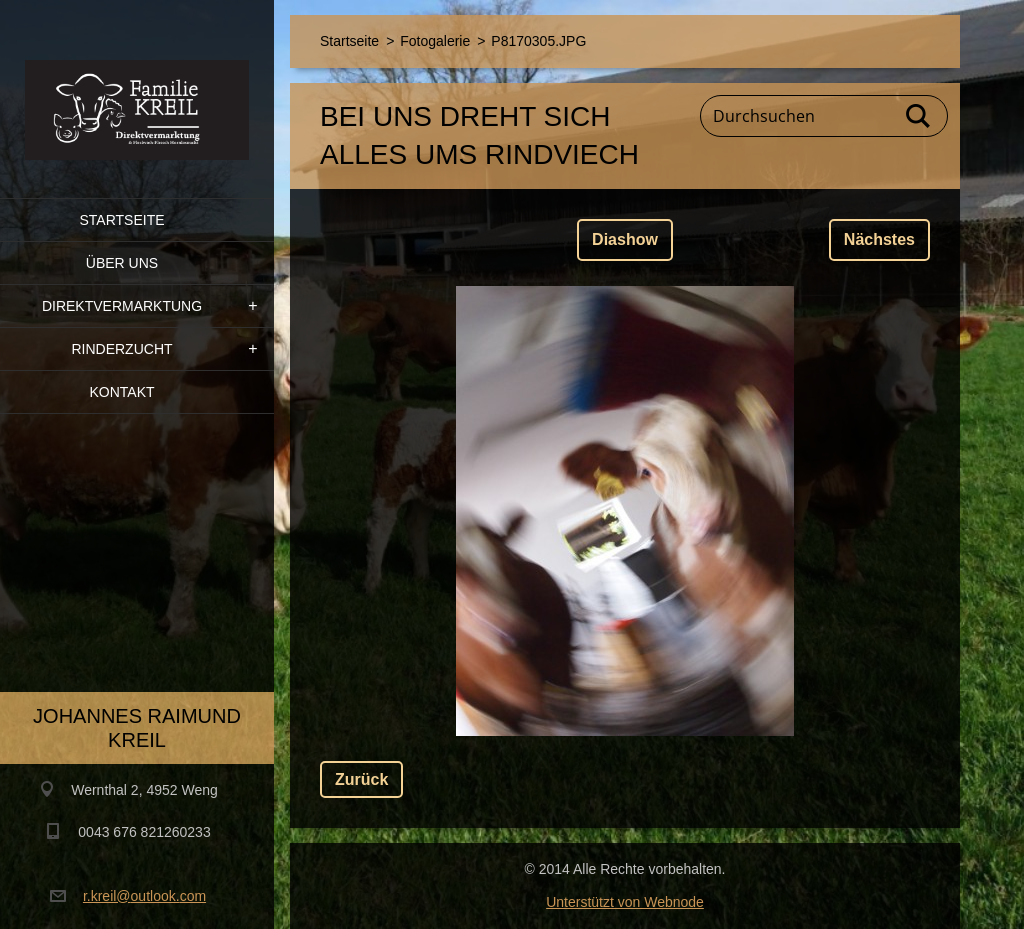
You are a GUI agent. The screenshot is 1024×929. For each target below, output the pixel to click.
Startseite (121, 220)
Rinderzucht (121, 349)
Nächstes (879, 239)
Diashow (625, 239)
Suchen (919, 116)
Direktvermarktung (122, 306)
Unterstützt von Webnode (625, 902)
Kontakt (121, 392)
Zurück (361, 779)
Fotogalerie (435, 41)
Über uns (122, 263)
